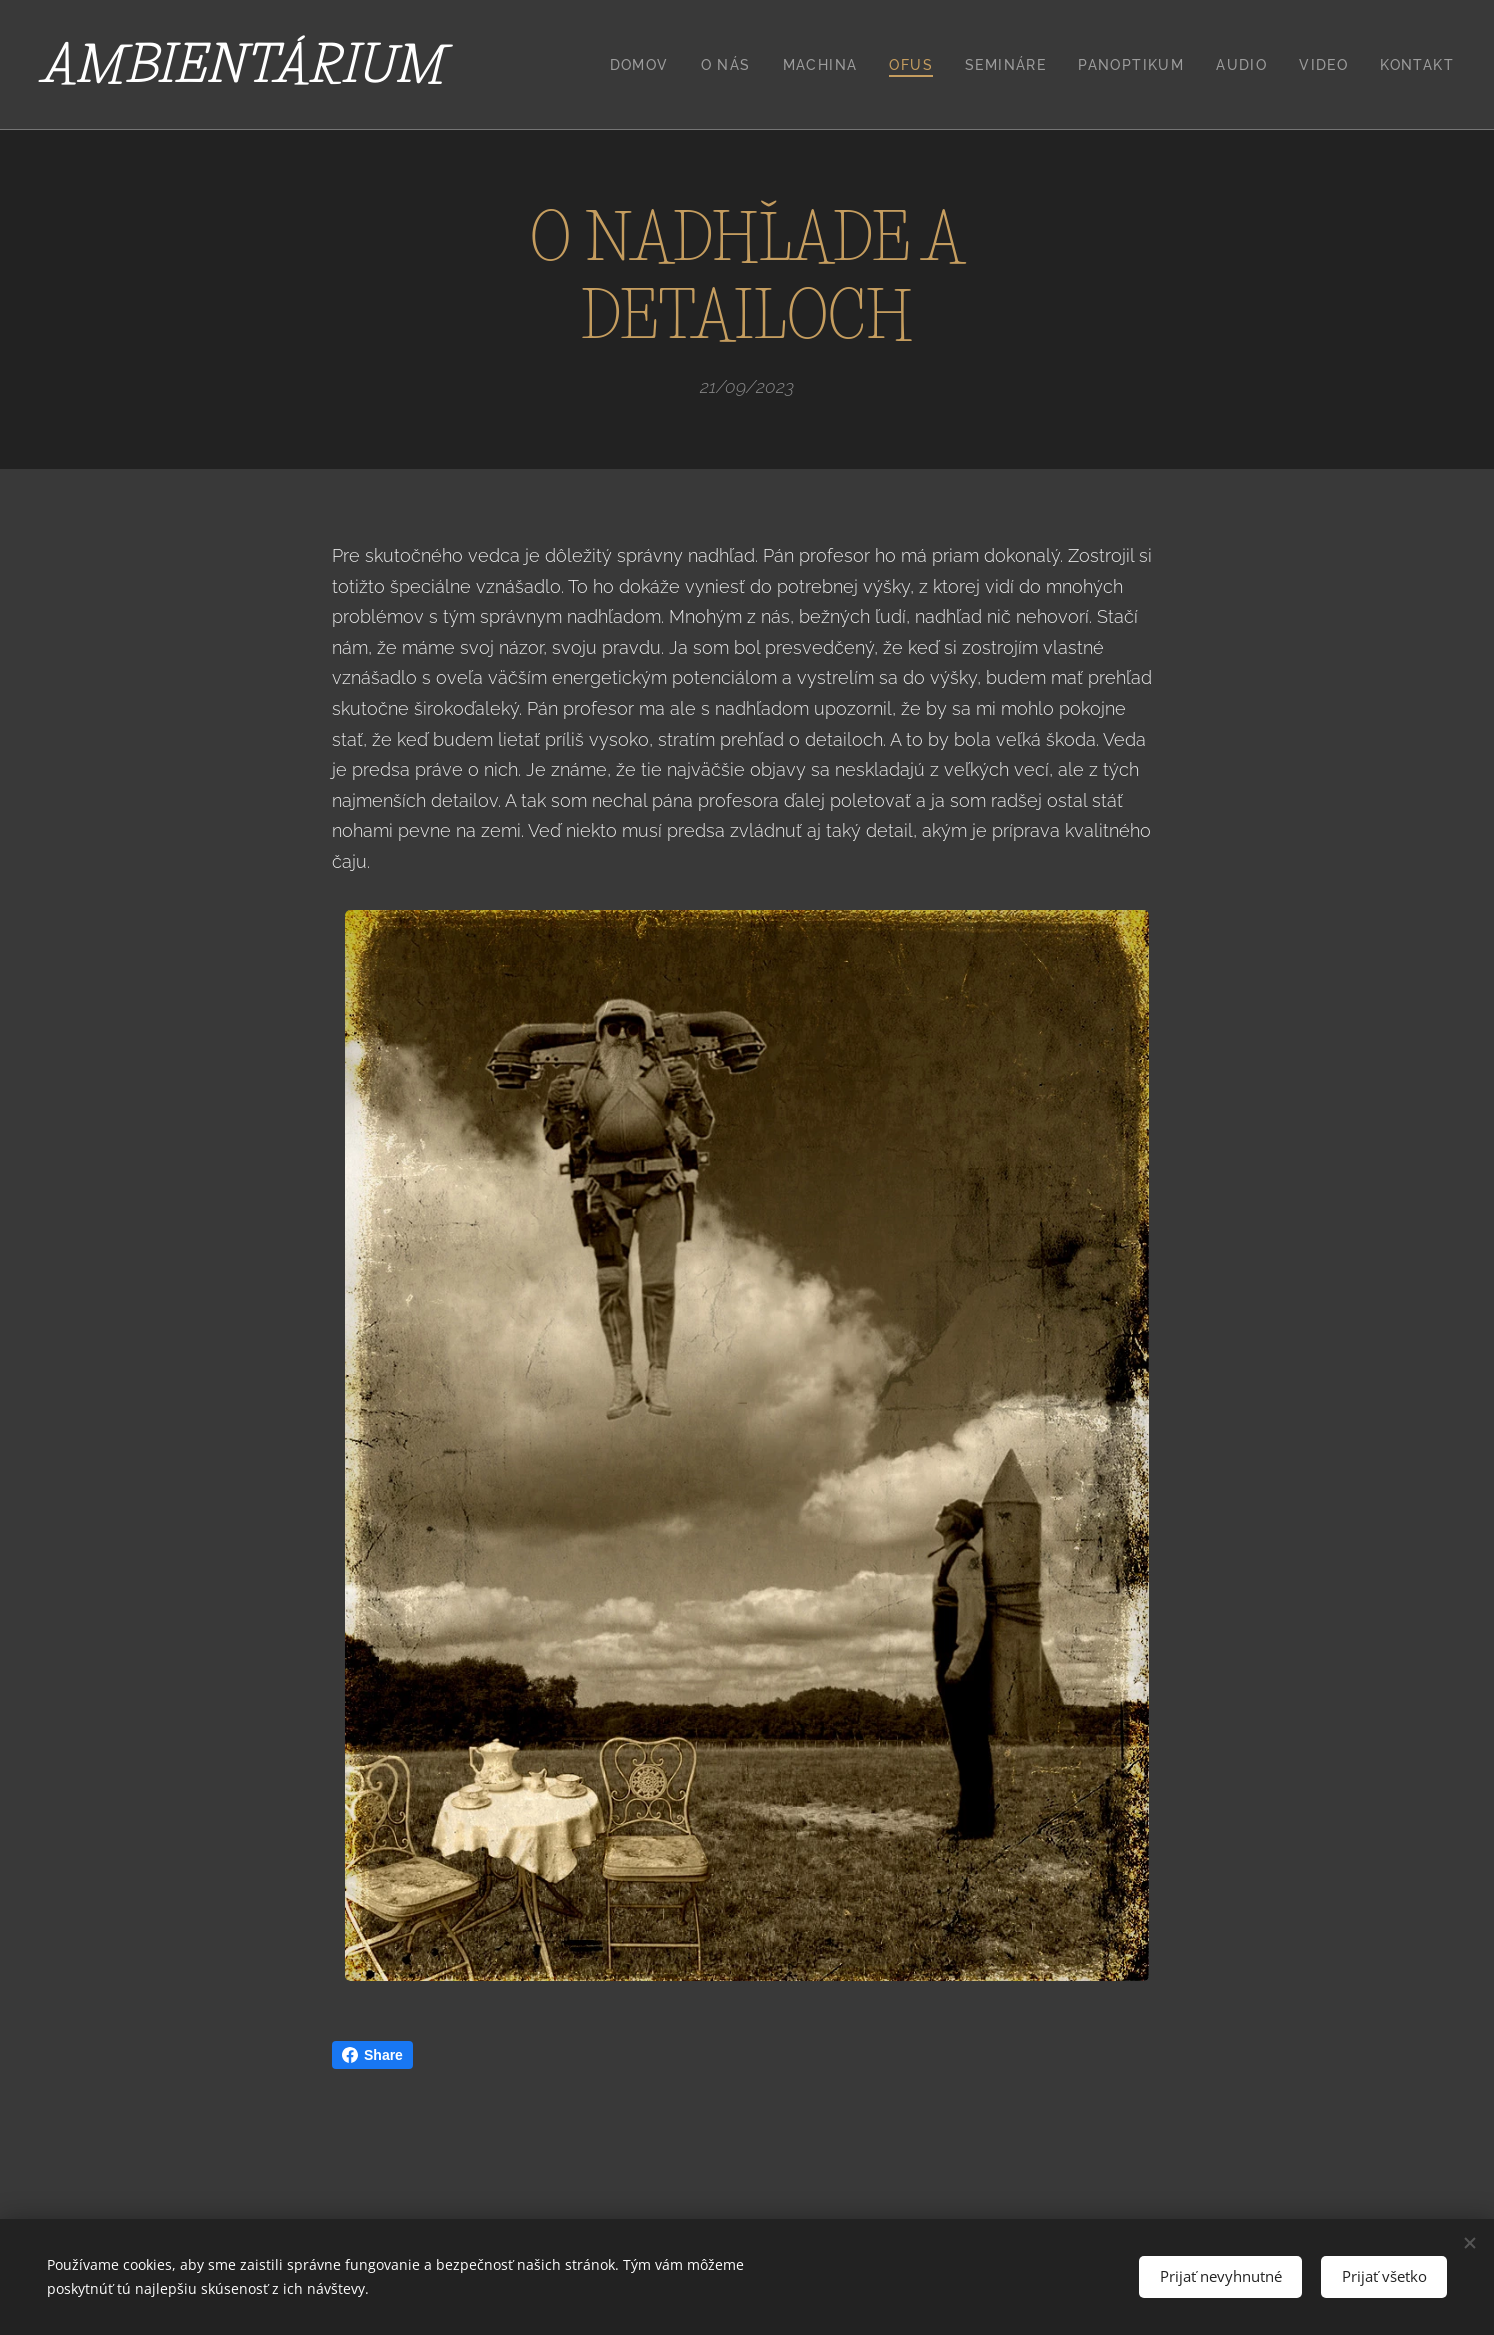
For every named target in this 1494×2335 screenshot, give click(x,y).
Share (372, 2055)
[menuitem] (645, 65)
